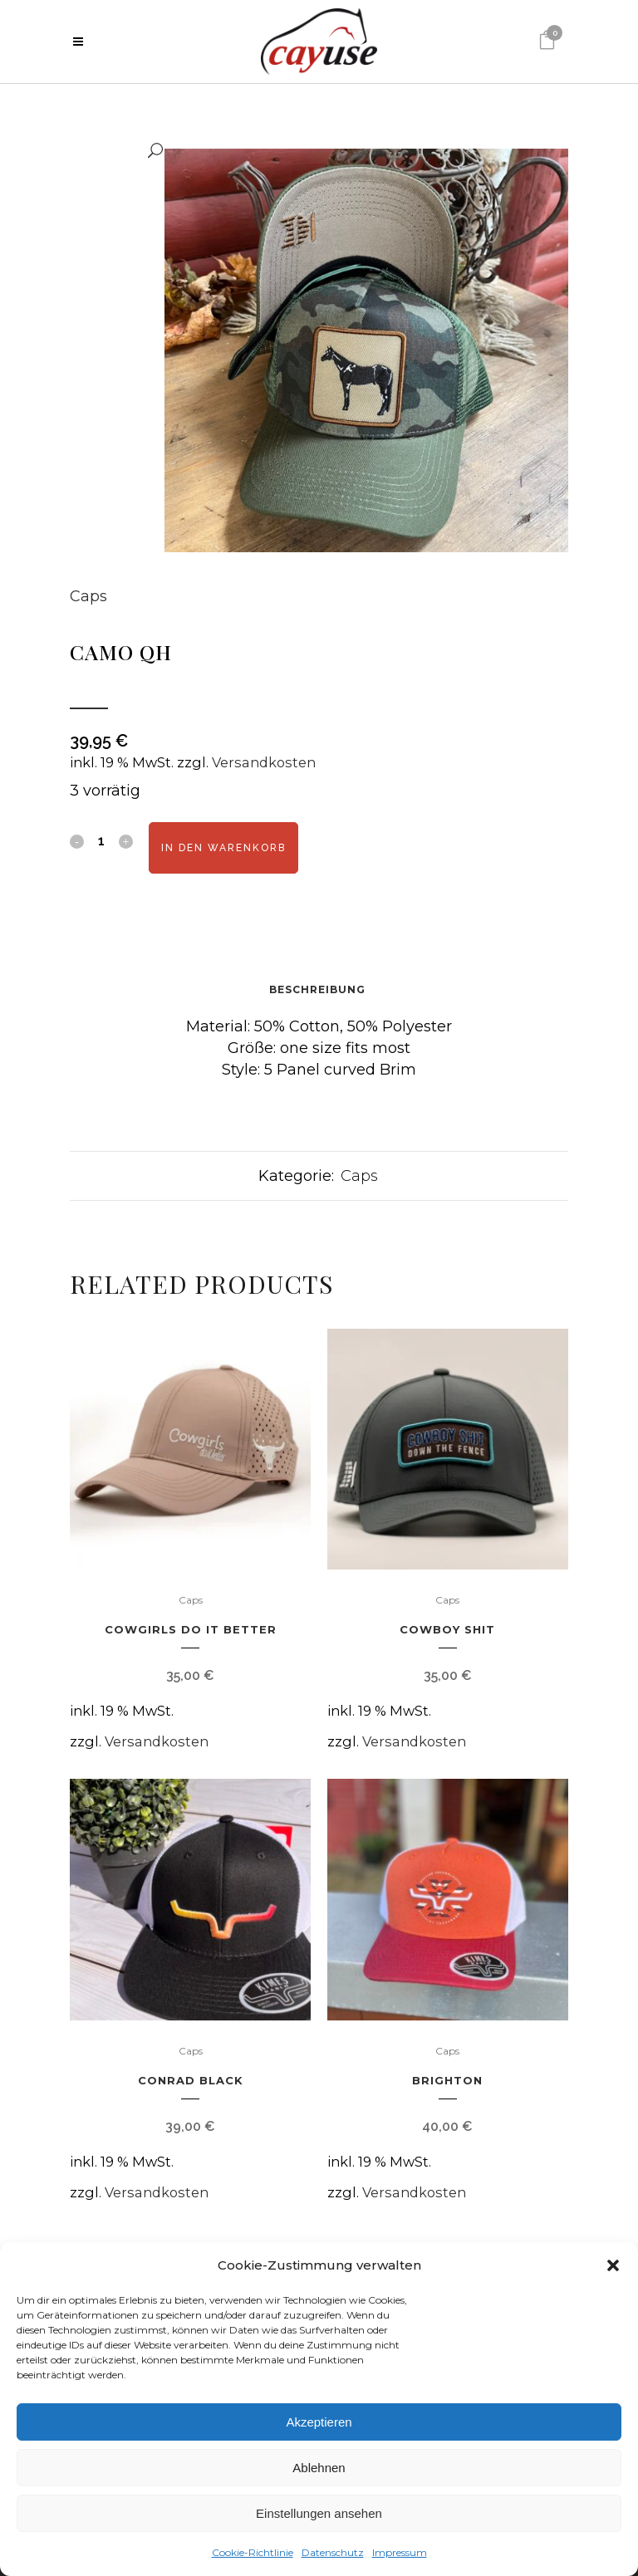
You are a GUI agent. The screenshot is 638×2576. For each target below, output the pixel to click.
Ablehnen (318, 2468)
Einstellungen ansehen (319, 2513)
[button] (613, 2265)
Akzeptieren (318, 2422)
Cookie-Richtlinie (252, 2552)
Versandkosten (264, 762)
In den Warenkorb (223, 848)
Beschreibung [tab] (317, 989)
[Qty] (101, 840)
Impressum (399, 2552)
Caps (88, 596)
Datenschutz (333, 2552)
